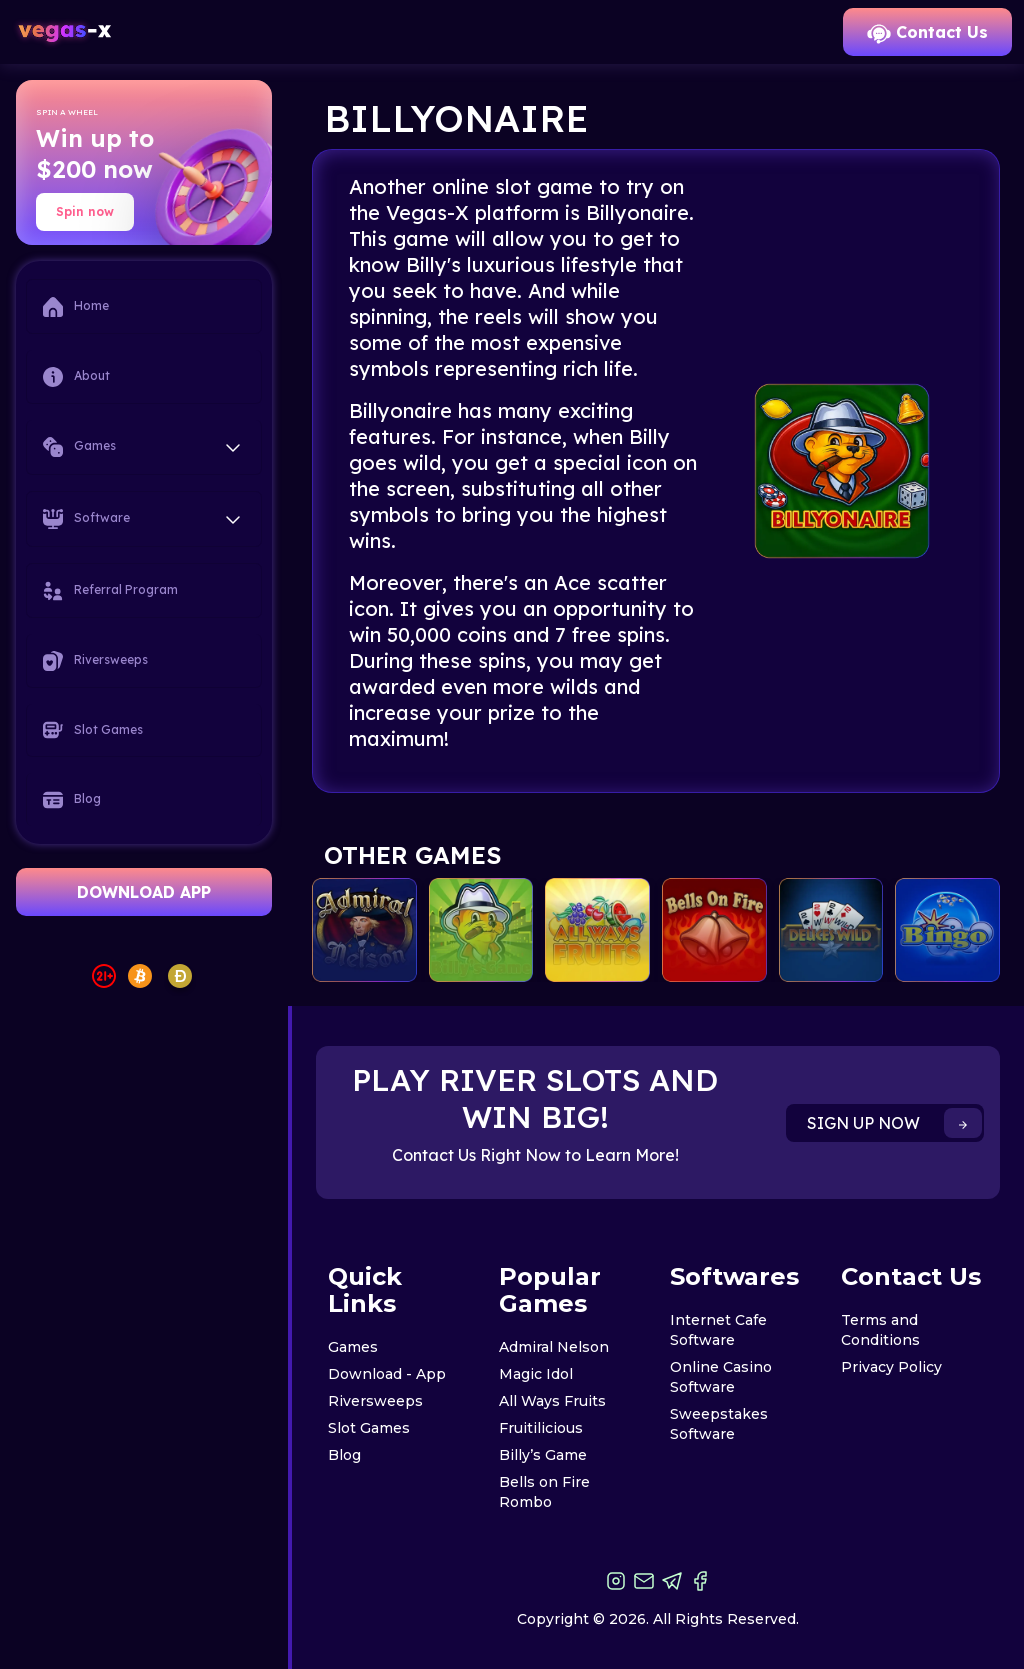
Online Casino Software (721, 1377)
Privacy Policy (891, 1367)
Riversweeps (95, 661)
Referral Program (110, 591)
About (76, 377)
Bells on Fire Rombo (544, 1492)
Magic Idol (536, 1374)
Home (76, 307)
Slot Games (93, 730)
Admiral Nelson (554, 1347)
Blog (72, 800)
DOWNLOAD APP (144, 892)
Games (353, 1347)
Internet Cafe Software (718, 1330)
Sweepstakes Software (719, 1424)
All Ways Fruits (552, 1401)
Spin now (85, 211)
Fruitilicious (541, 1428)
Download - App (387, 1374)
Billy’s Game (543, 1455)
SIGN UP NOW (894, 1123)
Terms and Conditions (880, 1330)
